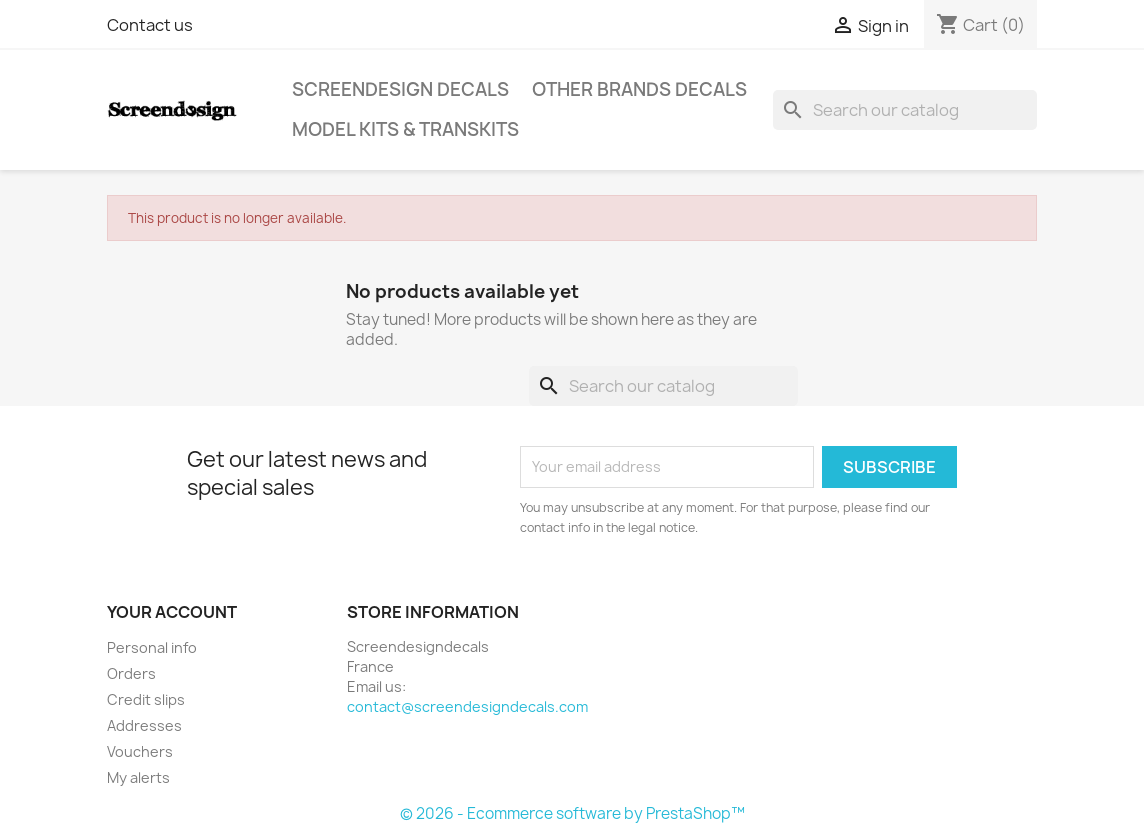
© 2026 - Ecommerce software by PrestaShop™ (572, 813)
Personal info (152, 647)
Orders (131, 673)
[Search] (905, 110)
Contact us (150, 25)
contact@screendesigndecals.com (467, 706)
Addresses (144, 725)
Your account (172, 612)
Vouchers (140, 751)
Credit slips (146, 699)
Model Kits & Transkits (405, 129)
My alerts (138, 777)
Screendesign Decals (400, 89)
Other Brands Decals (639, 89)
